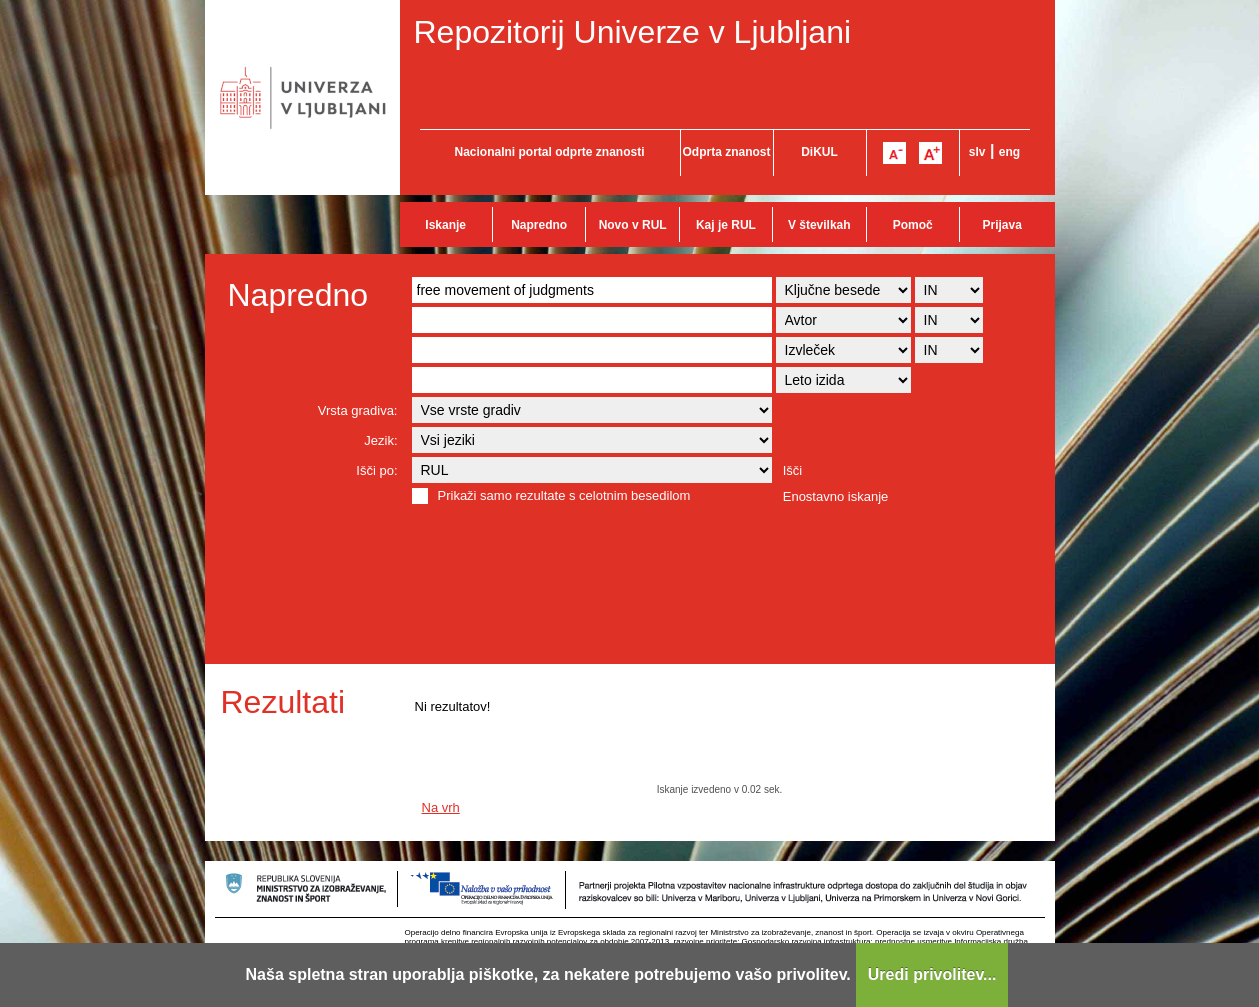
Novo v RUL (633, 225)
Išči (793, 470)
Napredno (539, 225)
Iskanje (445, 225)
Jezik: (380, 440)
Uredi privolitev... (932, 974)
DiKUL (819, 152)
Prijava (1002, 225)
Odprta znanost (726, 152)
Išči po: (376, 470)
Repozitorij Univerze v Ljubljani (633, 32)
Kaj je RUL (726, 225)
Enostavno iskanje (836, 496)
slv (977, 152)
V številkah (819, 225)
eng (1009, 152)
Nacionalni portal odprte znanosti (549, 152)
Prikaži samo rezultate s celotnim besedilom (564, 495)
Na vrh (441, 807)
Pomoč (913, 225)
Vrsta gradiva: (358, 410)
